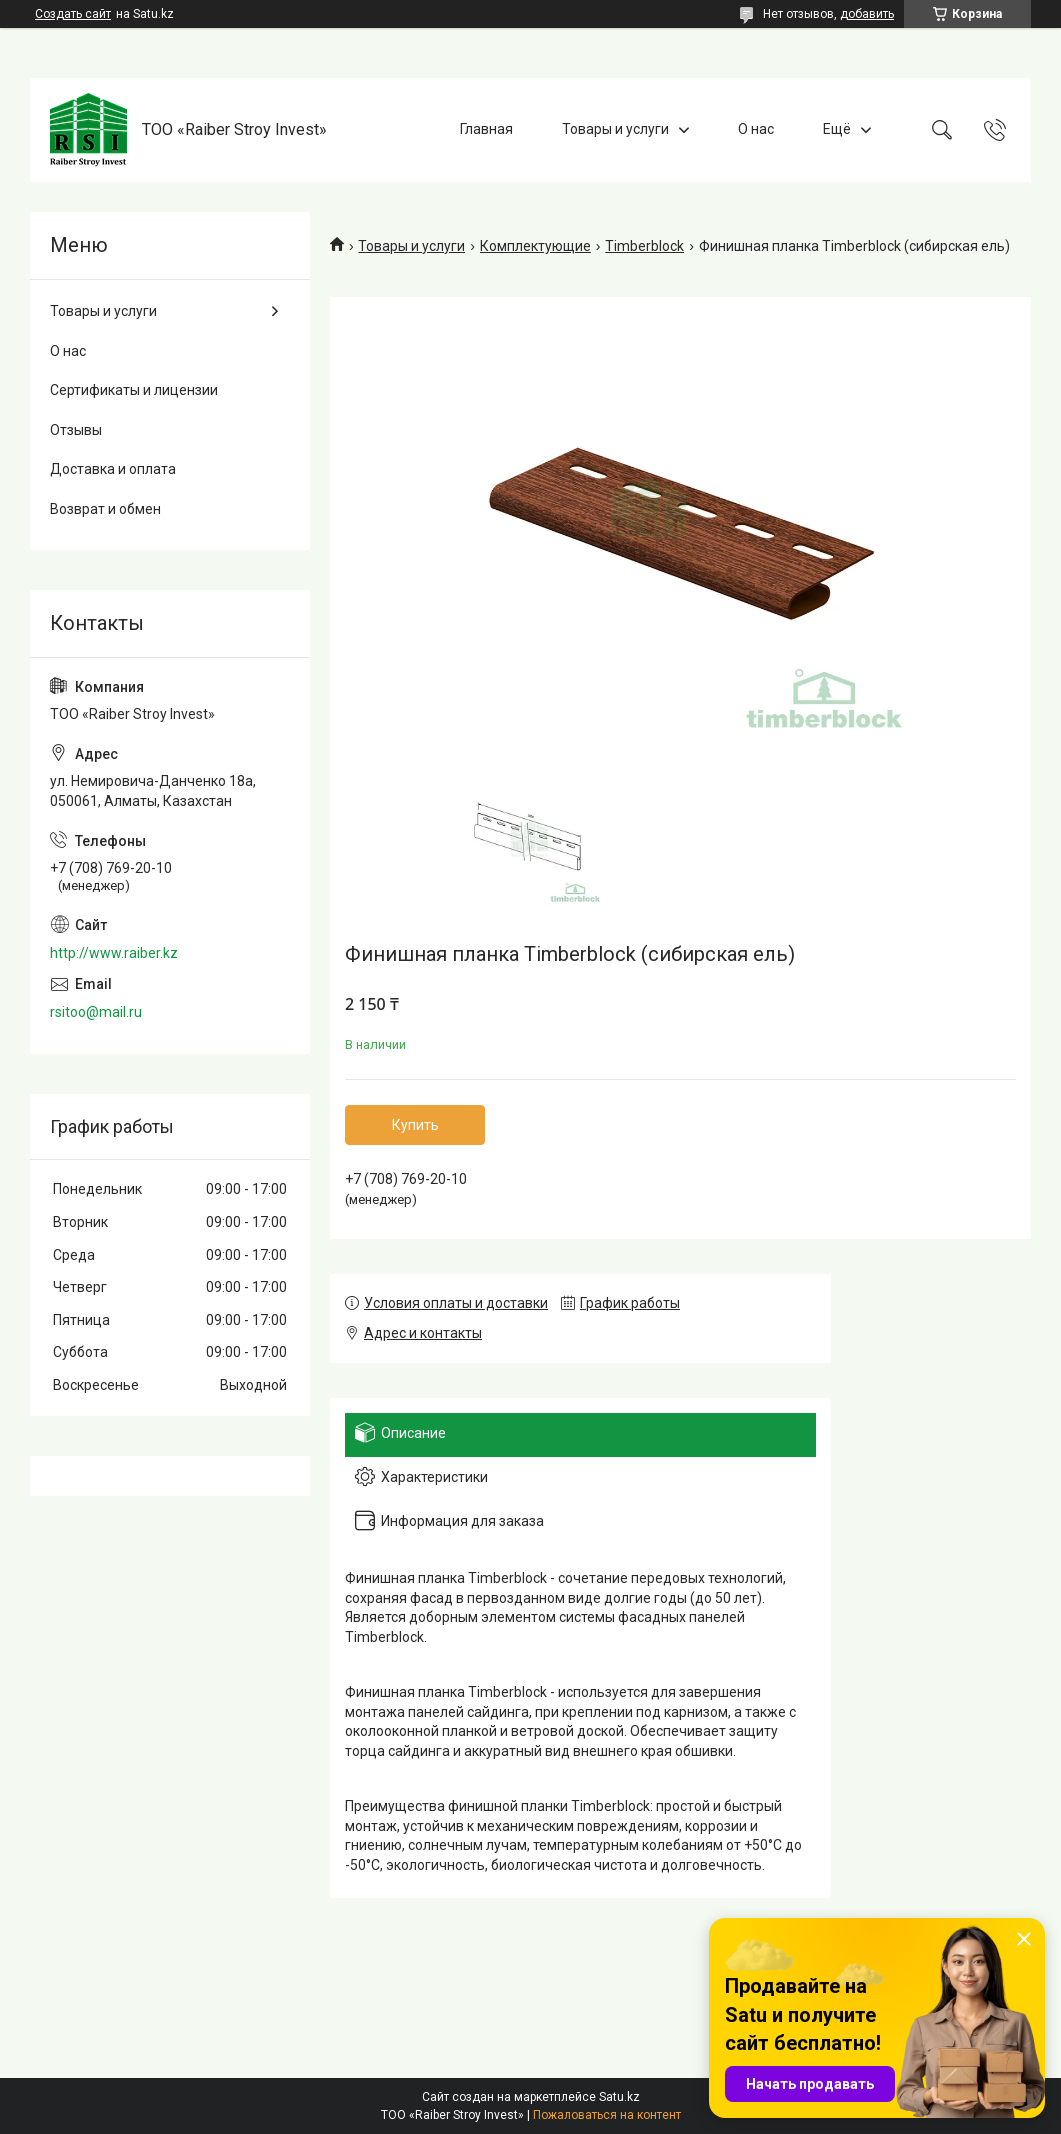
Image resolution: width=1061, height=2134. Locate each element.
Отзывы (76, 430)
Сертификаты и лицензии (134, 390)
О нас (756, 129)
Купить (415, 1125)
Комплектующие (535, 246)
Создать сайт (73, 14)
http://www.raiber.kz (114, 953)
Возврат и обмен (105, 509)
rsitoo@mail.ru (96, 1012)
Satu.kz (619, 2097)
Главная (486, 129)
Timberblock (644, 246)
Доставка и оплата (113, 469)
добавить (867, 14)
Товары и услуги (615, 129)
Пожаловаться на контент (607, 2115)
